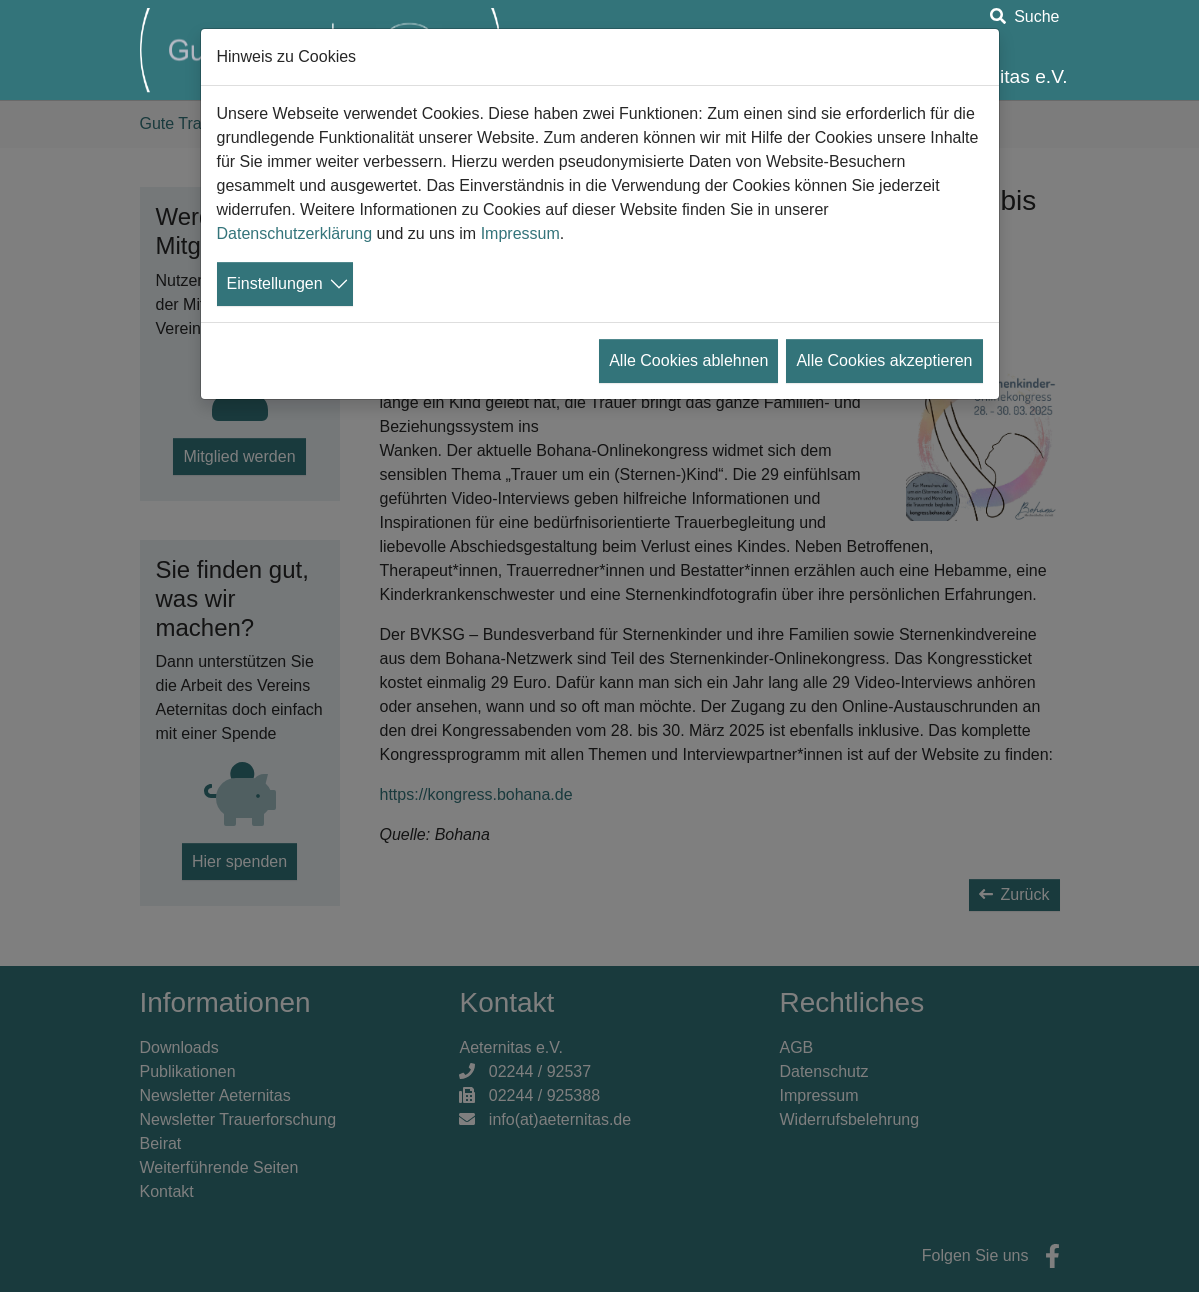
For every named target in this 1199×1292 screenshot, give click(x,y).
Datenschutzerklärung (295, 233)
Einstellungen (275, 283)
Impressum (520, 233)
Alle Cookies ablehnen (688, 360)
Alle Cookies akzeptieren (884, 360)
